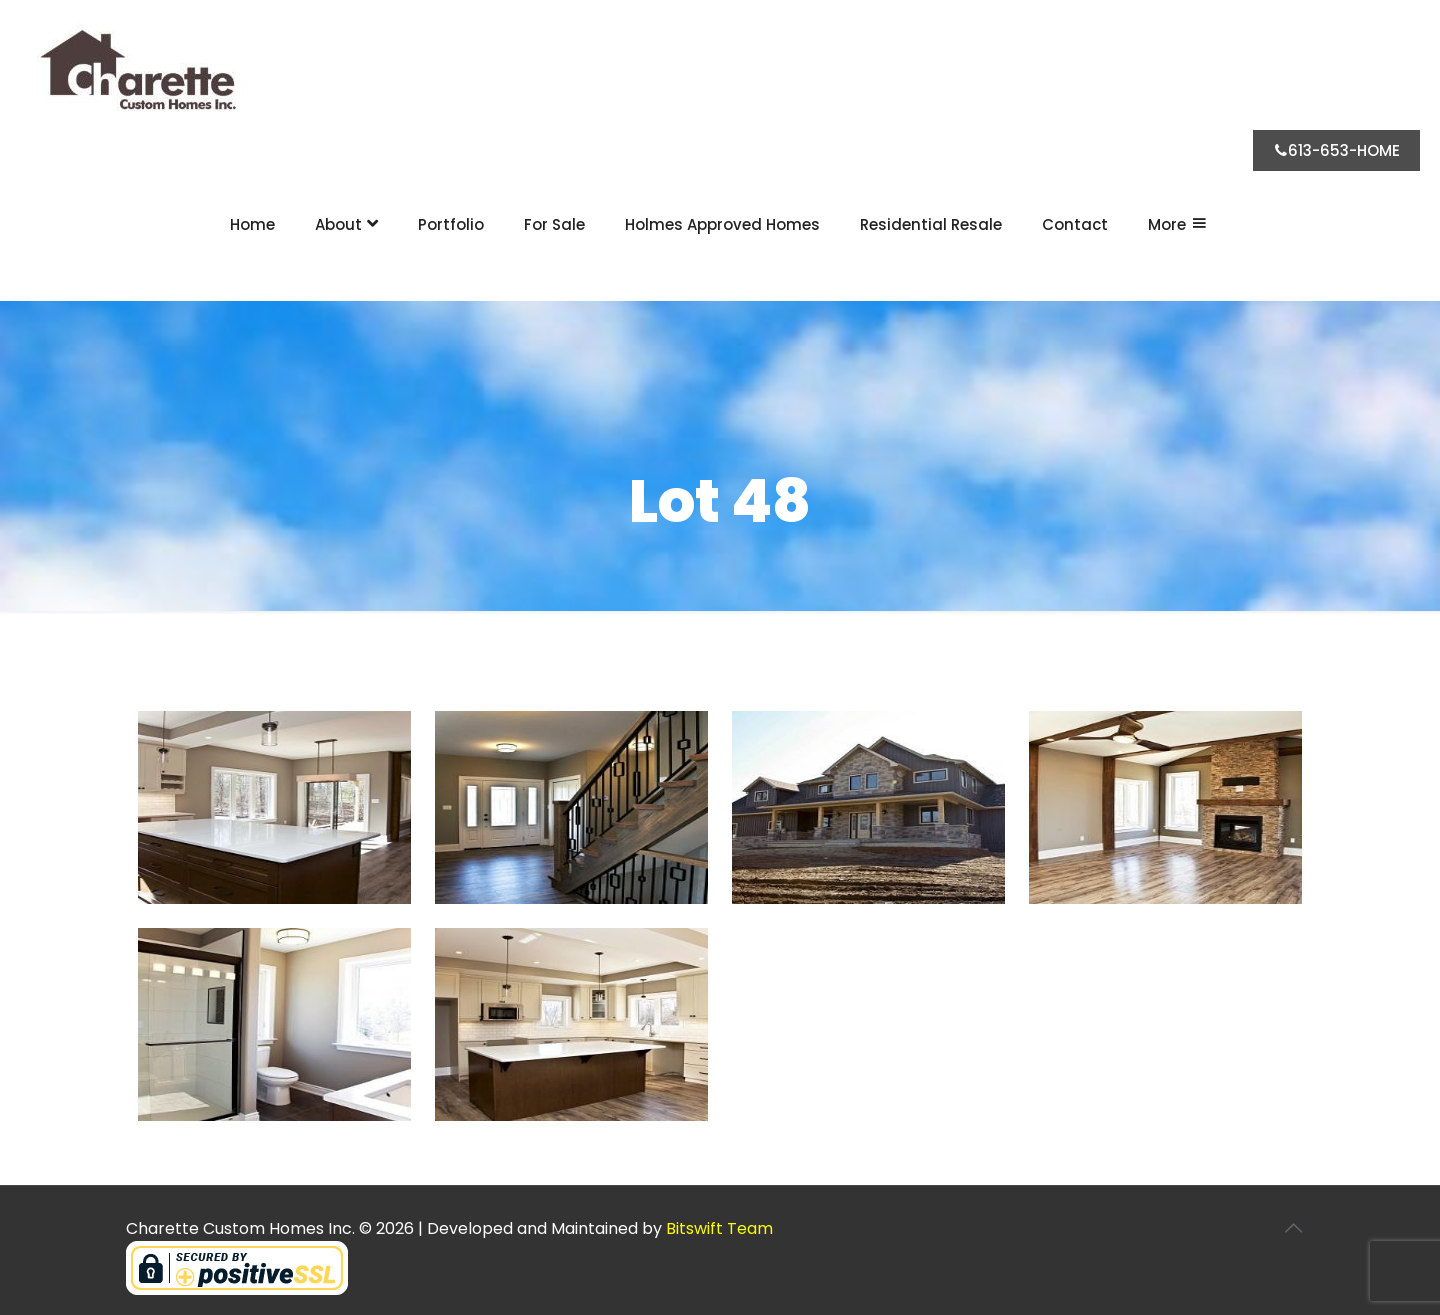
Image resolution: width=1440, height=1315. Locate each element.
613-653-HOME (1336, 150)
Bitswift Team (719, 1228)
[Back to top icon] (1293, 1228)
